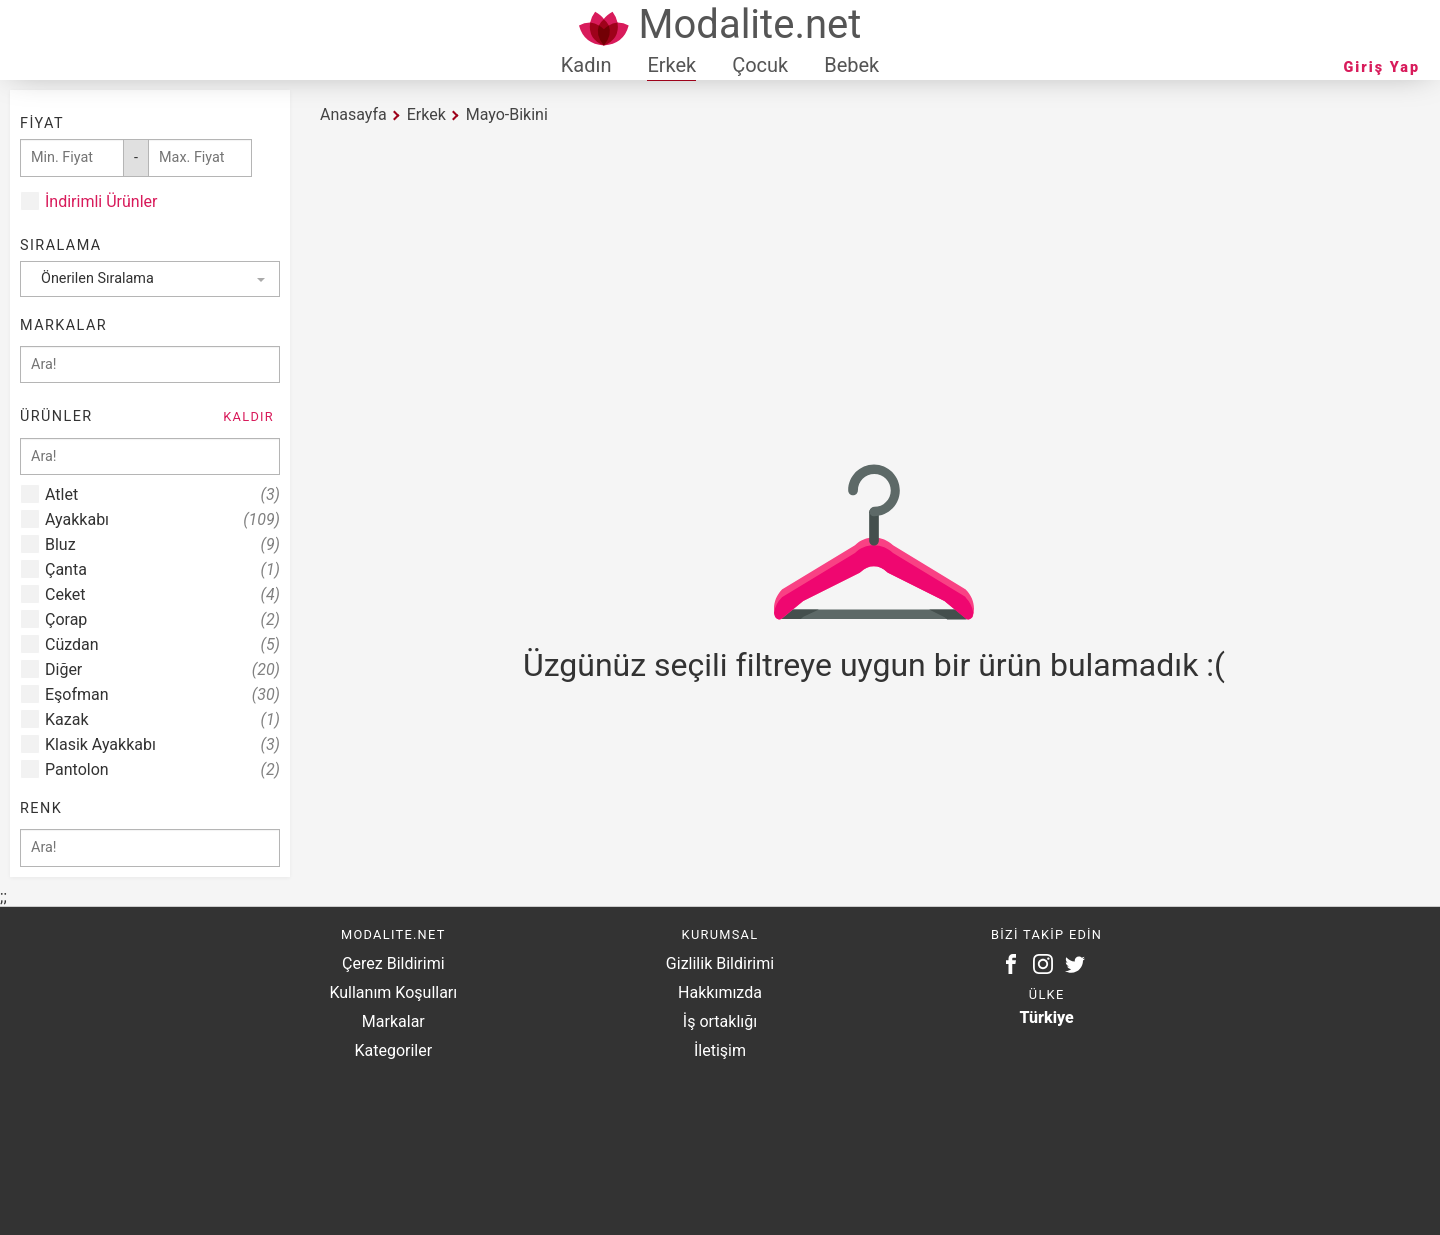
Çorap (162, 619)
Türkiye (1047, 1017)
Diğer (162, 669)
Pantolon (162, 769)
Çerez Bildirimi (393, 963)
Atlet (162, 494)
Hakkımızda (720, 992)
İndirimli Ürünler (101, 201)
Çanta (162, 569)
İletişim (720, 1050)
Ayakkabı (162, 519)
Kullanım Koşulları (393, 992)
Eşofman (162, 694)
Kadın (586, 65)
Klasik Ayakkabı (162, 744)
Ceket (162, 594)
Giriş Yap (1382, 67)
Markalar (393, 1021)
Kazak (162, 719)
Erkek (671, 65)
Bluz (162, 544)
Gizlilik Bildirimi (720, 963)
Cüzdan (162, 644)
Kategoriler (393, 1050)
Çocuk (760, 65)
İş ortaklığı (720, 1021)
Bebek (851, 65)
